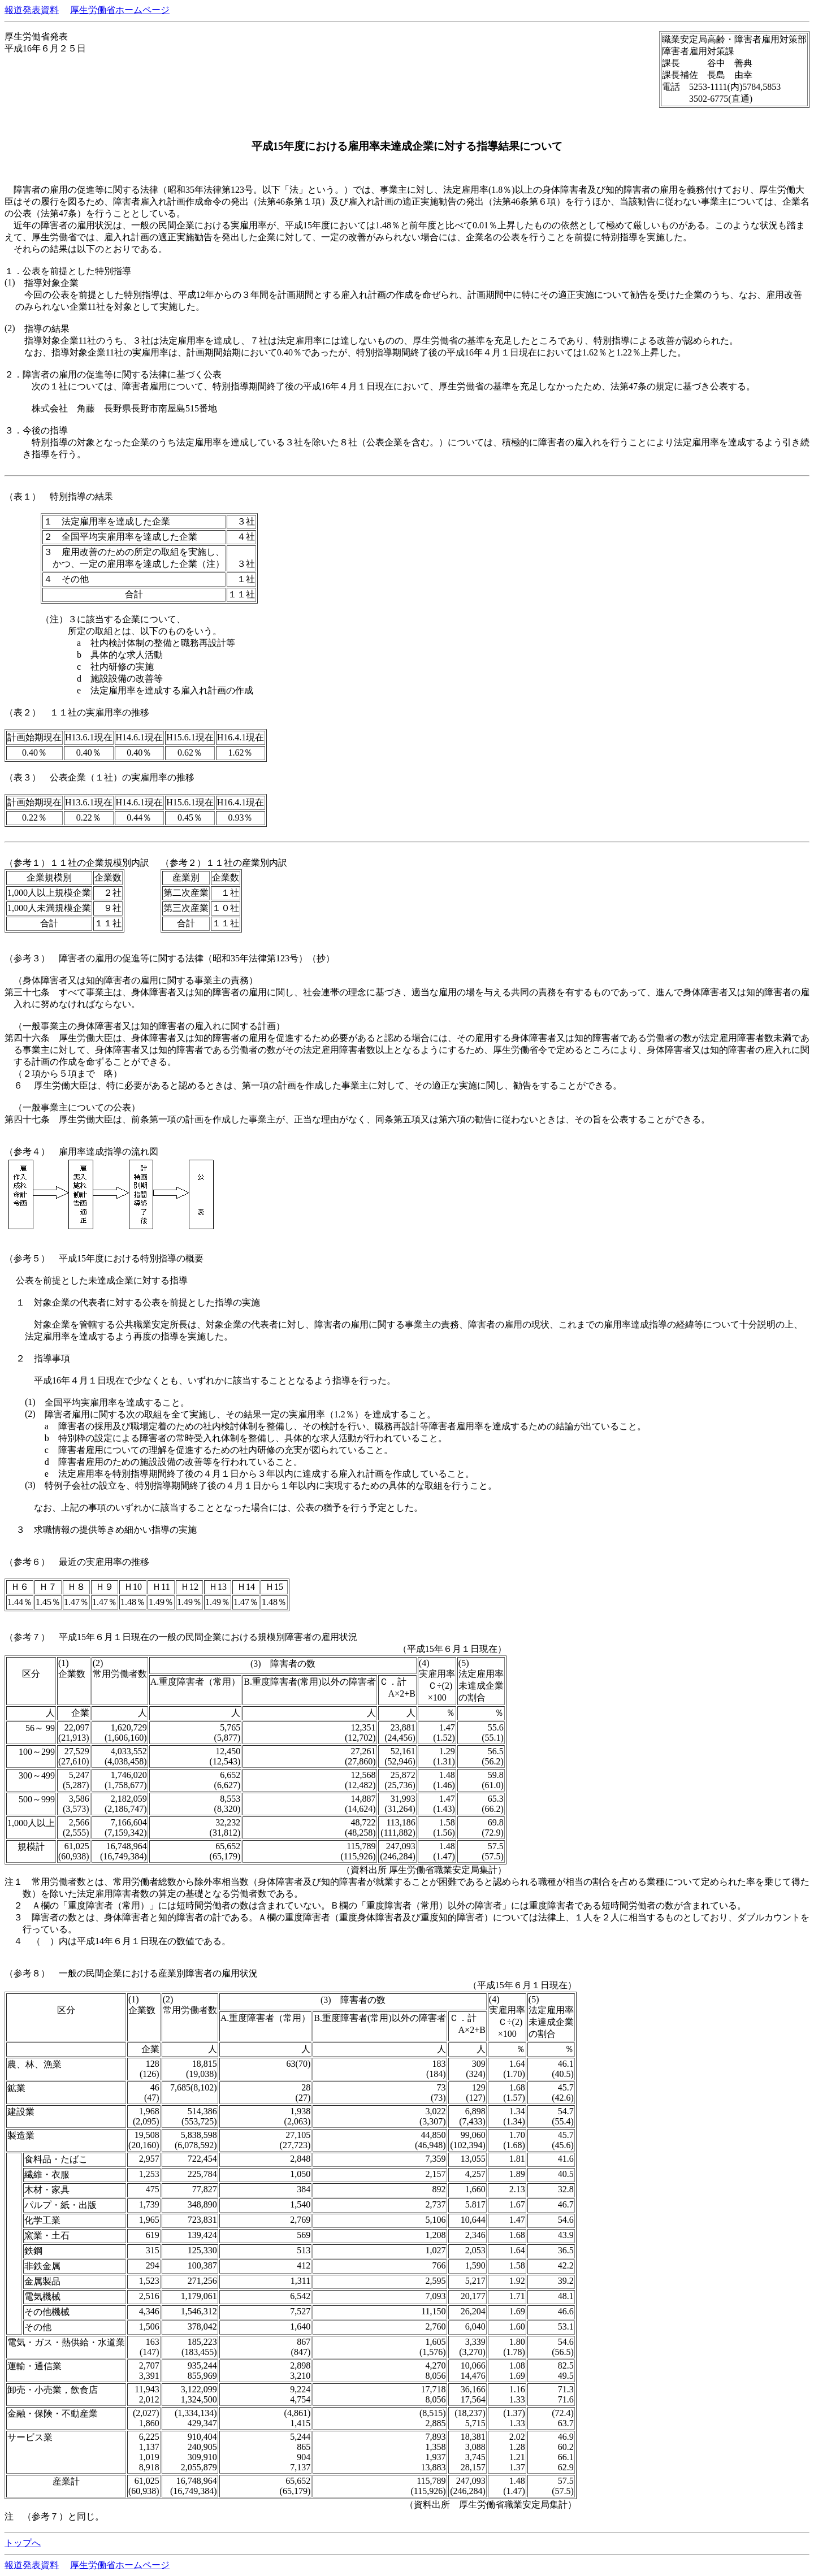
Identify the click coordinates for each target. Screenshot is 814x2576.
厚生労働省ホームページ (120, 10)
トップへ (23, 2543)
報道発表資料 (32, 10)
